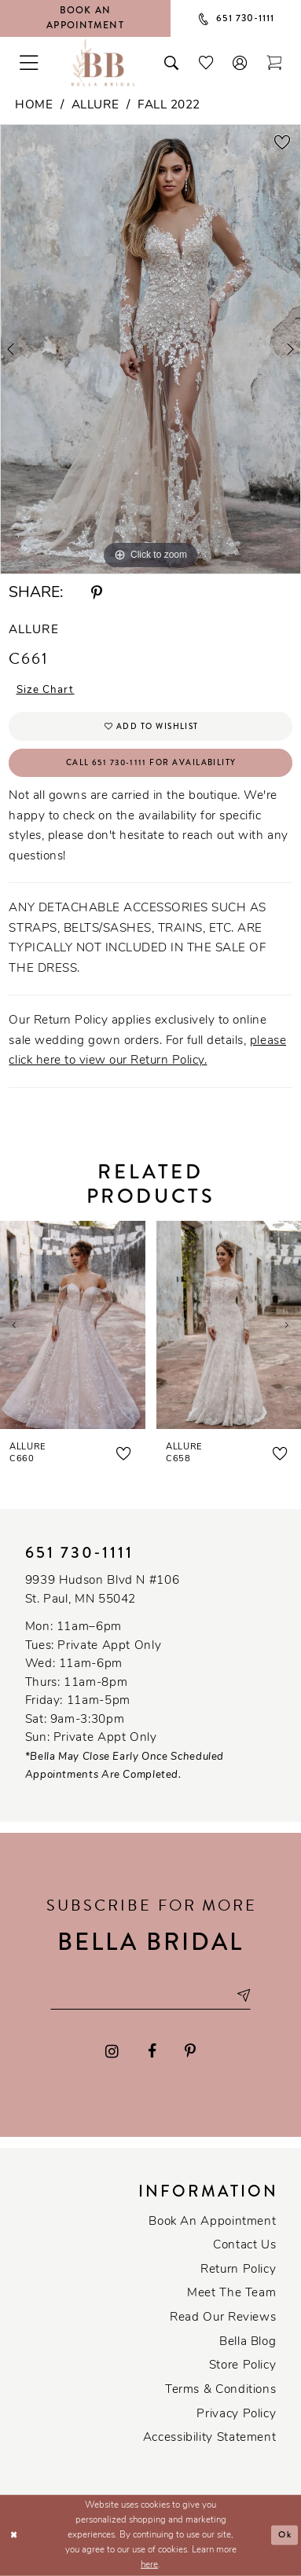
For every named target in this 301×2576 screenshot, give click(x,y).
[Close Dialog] (14, 2535)
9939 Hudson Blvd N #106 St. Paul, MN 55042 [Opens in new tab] (102, 1590)
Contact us (244, 2246)
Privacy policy (236, 2414)
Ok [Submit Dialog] (285, 2535)
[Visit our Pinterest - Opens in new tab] (190, 2051)
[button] (240, 62)
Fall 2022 (169, 106)
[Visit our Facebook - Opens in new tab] (152, 2051)
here (149, 2565)
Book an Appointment (212, 2222)
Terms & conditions (220, 2390)
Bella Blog (247, 2342)
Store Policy (243, 2366)
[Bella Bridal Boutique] (104, 62)
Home (34, 106)
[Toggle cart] (274, 62)
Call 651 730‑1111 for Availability (151, 762)
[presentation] (72, 1325)
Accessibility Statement (210, 2438)
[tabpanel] (150, 349)
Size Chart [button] (46, 690)
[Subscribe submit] (243, 1995)
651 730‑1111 (79, 1553)
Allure (95, 106)
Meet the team (231, 2293)
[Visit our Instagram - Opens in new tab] (112, 2051)
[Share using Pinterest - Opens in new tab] (96, 593)
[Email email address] (150, 1995)
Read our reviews (223, 2318)
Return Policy (238, 2270)
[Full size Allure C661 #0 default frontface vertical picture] (150, 349)
